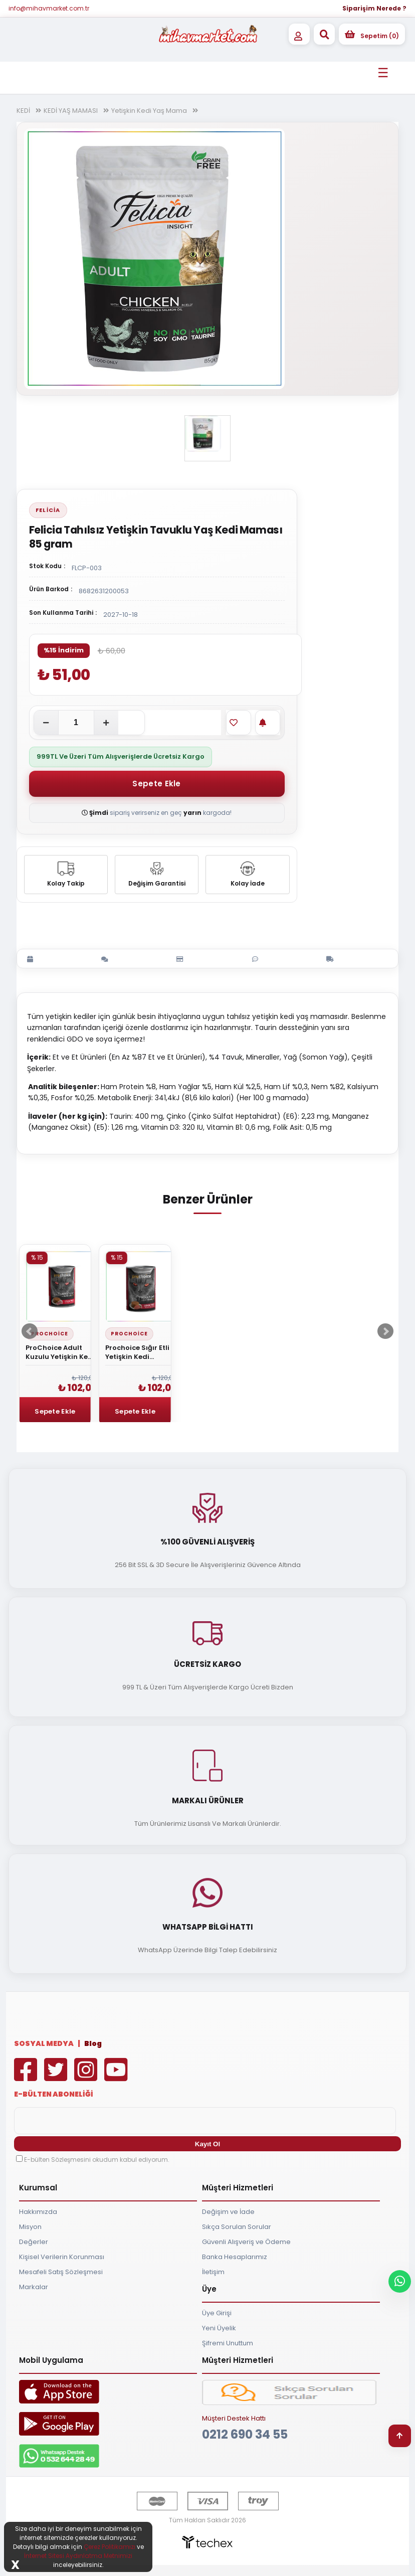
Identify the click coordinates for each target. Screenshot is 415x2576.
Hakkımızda (38, 2211)
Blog (93, 2043)
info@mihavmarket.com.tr (49, 8)
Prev (30, 1331)
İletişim (213, 2272)
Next (385, 1331)
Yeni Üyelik (219, 2328)
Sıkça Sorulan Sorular (236, 2226)
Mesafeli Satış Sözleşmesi (61, 2272)
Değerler (33, 2242)
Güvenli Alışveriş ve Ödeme (246, 2242)
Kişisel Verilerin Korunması (61, 2257)
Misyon (30, 2226)
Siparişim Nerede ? (374, 8)
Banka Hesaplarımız (234, 2257)
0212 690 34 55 (245, 2434)
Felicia (48, 510)
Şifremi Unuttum (227, 2343)
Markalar (33, 2287)
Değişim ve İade (228, 2211)
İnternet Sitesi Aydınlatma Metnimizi (78, 2555)
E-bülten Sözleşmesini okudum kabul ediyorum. (96, 2159)
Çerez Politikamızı (109, 2546)
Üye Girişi (217, 2313)
